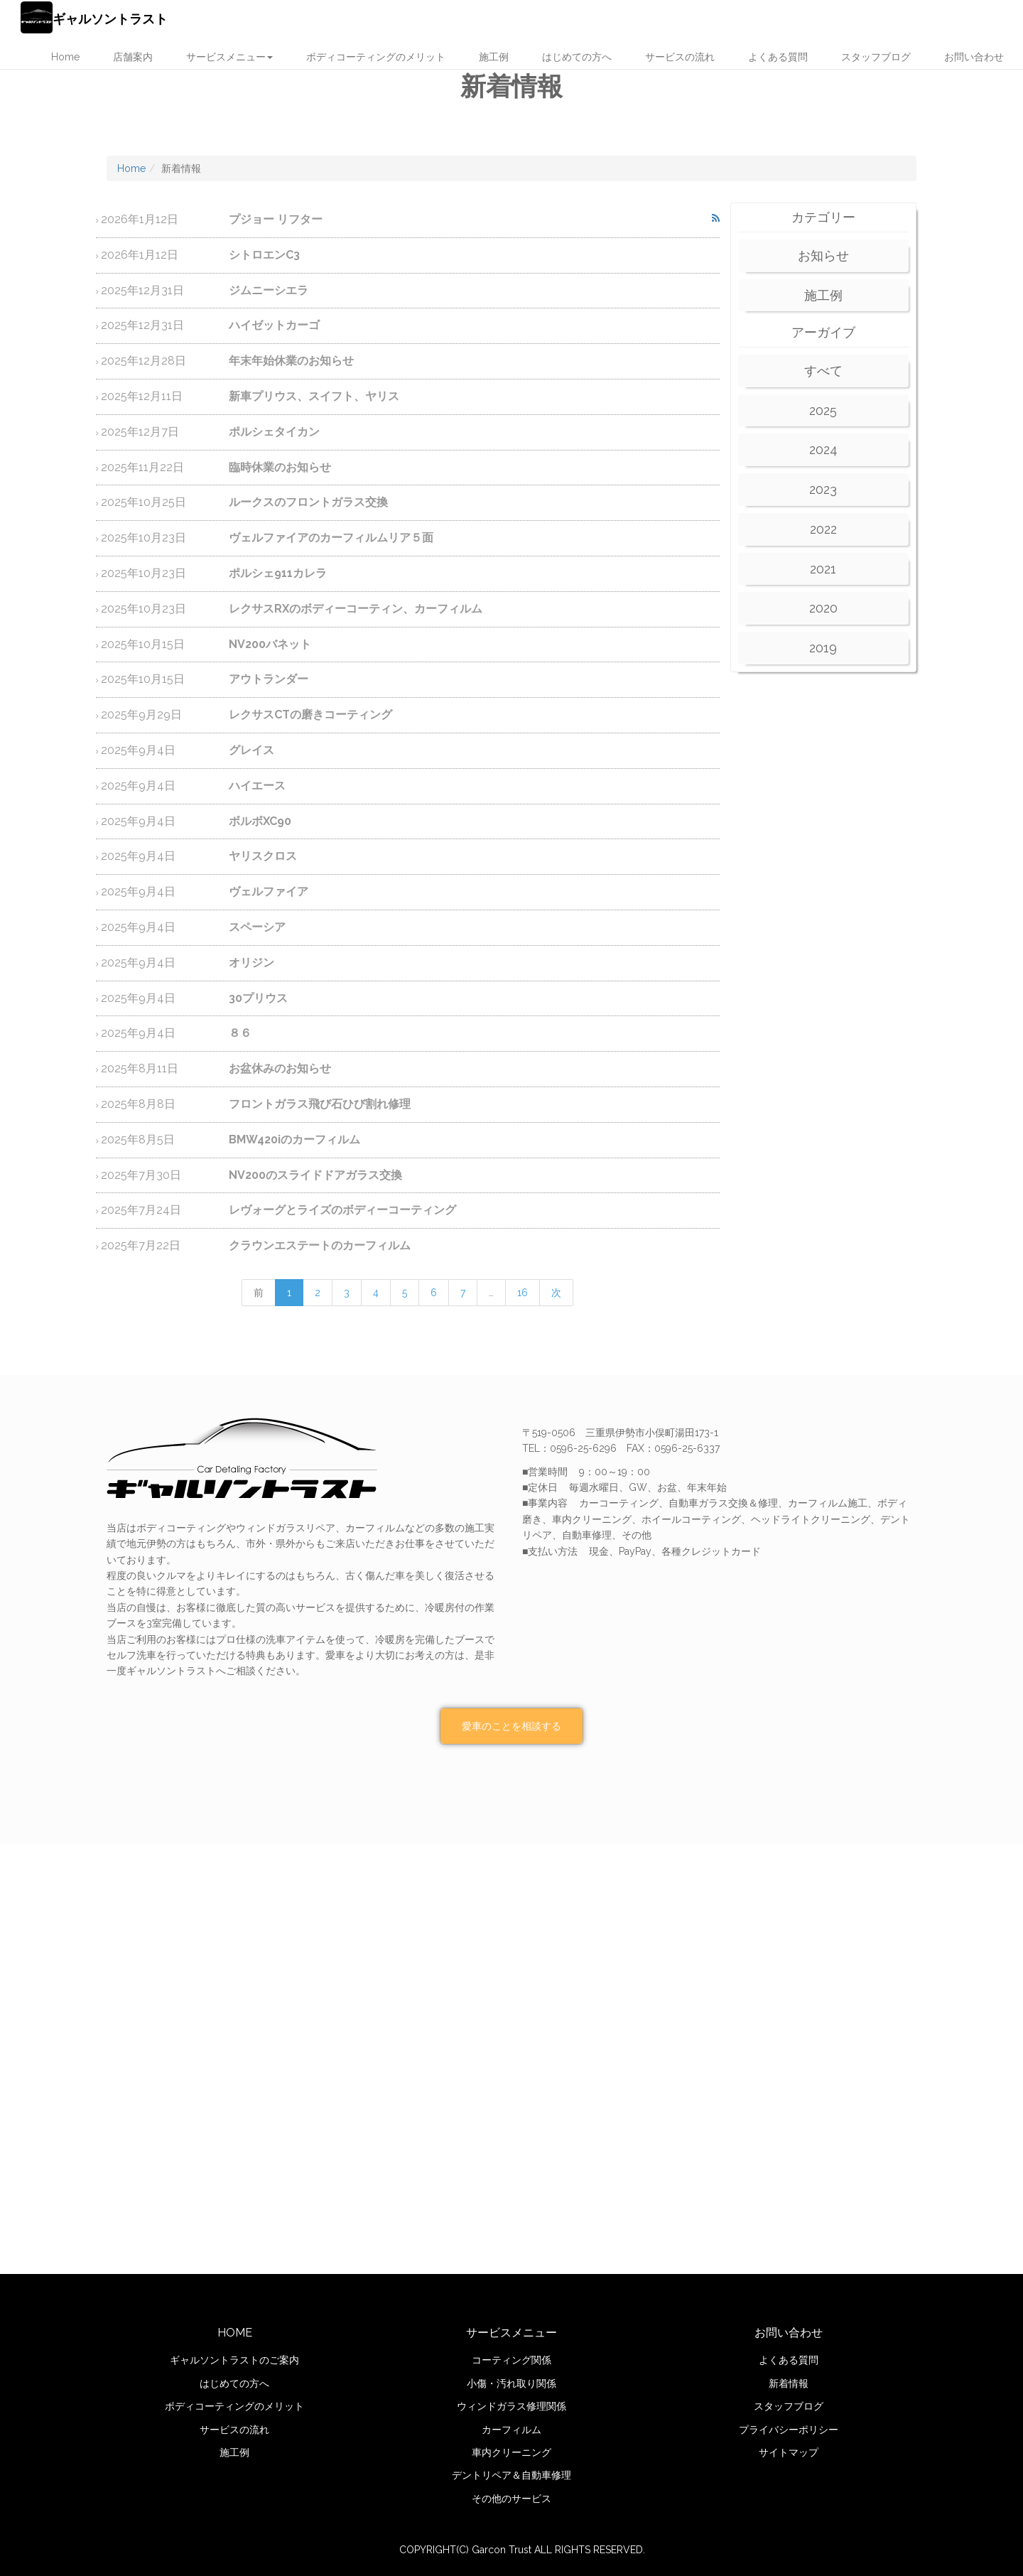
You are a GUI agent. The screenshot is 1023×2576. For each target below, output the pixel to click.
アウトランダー (204, 679)
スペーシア (193, 927)
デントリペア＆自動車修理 (511, 2475)
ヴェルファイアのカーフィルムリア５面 (267, 537)
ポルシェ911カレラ (214, 573)
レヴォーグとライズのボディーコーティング (278, 1210)
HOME (234, 2332)
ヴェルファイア (204, 891)
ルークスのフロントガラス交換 (244, 502)
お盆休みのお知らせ (216, 1068)
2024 (823, 449)
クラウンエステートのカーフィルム (256, 1245)
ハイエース (193, 785)
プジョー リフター (212, 219)
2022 (823, 529)
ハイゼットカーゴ (210, 325)
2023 (823, 489)
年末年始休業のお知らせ (227, 360)
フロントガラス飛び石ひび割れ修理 (256, 1104)
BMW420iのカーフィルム (230, 1139)
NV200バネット (206, 644)
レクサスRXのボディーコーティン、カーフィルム (291, 608)
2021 (823, 568)
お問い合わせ (974, 57)
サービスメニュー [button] (229, 57)
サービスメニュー (511, 2332)
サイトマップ (788, 2452)
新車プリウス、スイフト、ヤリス (250, 396)
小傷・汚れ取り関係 (511, 2383)
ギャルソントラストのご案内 (234, 2360)
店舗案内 (133, 57)
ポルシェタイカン (210, 431)
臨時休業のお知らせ (216, 467)
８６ (176, 1033)
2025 (823, 410)
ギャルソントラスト (94, 17)
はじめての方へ (577, 57)
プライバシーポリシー (788, 2429)
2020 (823, 607)
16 (522, 1292)
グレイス (187, 750)
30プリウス (194, 998)
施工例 (494, 57)
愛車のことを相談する (511, 1726)
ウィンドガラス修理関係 (511, 2406)
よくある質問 (778, 57)
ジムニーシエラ (204, 290)
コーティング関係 (511, 2360)
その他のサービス (511, 2498)
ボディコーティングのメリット (375, 57)
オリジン (187, 962)
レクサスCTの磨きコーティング (246, 714)
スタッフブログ (876, 57)
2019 (823, 647)
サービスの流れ (680, 57)
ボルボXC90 (196, 821)
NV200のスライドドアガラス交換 (251, 1175)
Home (65, 57)
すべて (823, 370)
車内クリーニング (511, 2452)
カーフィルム (511, 2429)
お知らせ (823, 255)
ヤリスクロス (199, 856)
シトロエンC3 (200, 255)
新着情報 (788, 2383)
